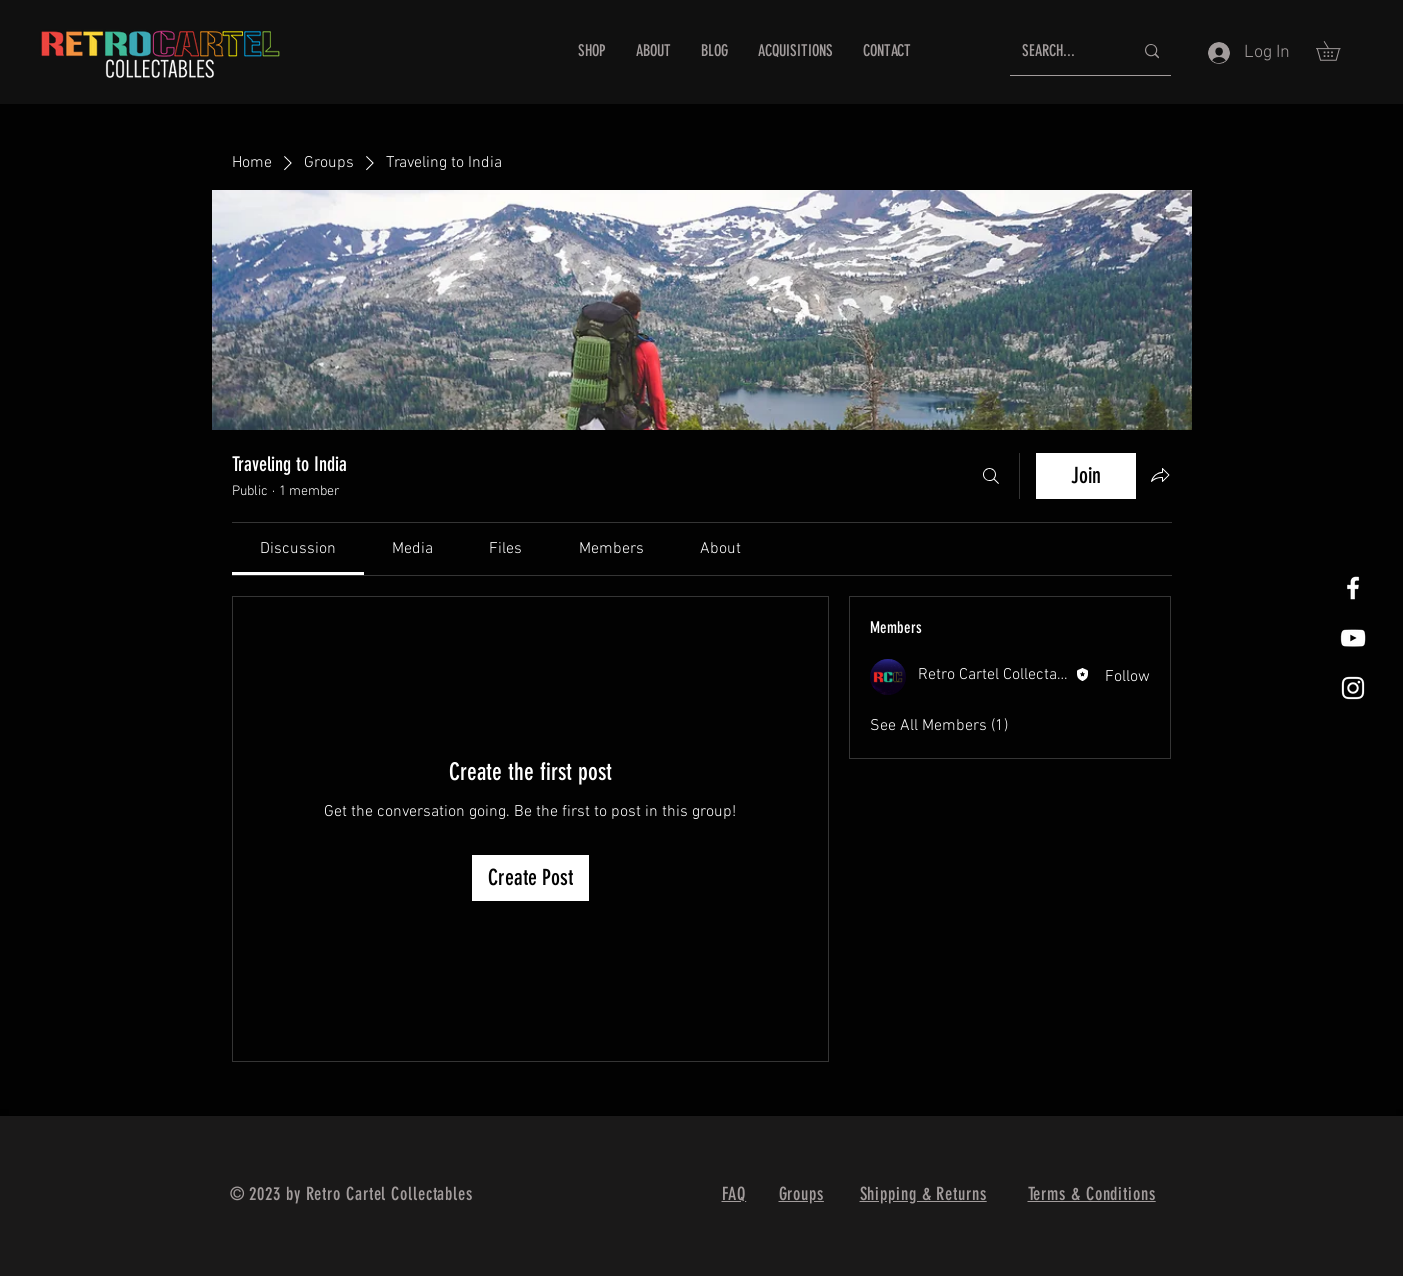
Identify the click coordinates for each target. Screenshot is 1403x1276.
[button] (1337, 51)
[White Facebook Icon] (1353, 588)
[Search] (991, 476)
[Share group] (1160, 475)
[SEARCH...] (1062, 51)
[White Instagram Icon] (1353, 688)
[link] (298, 549)
